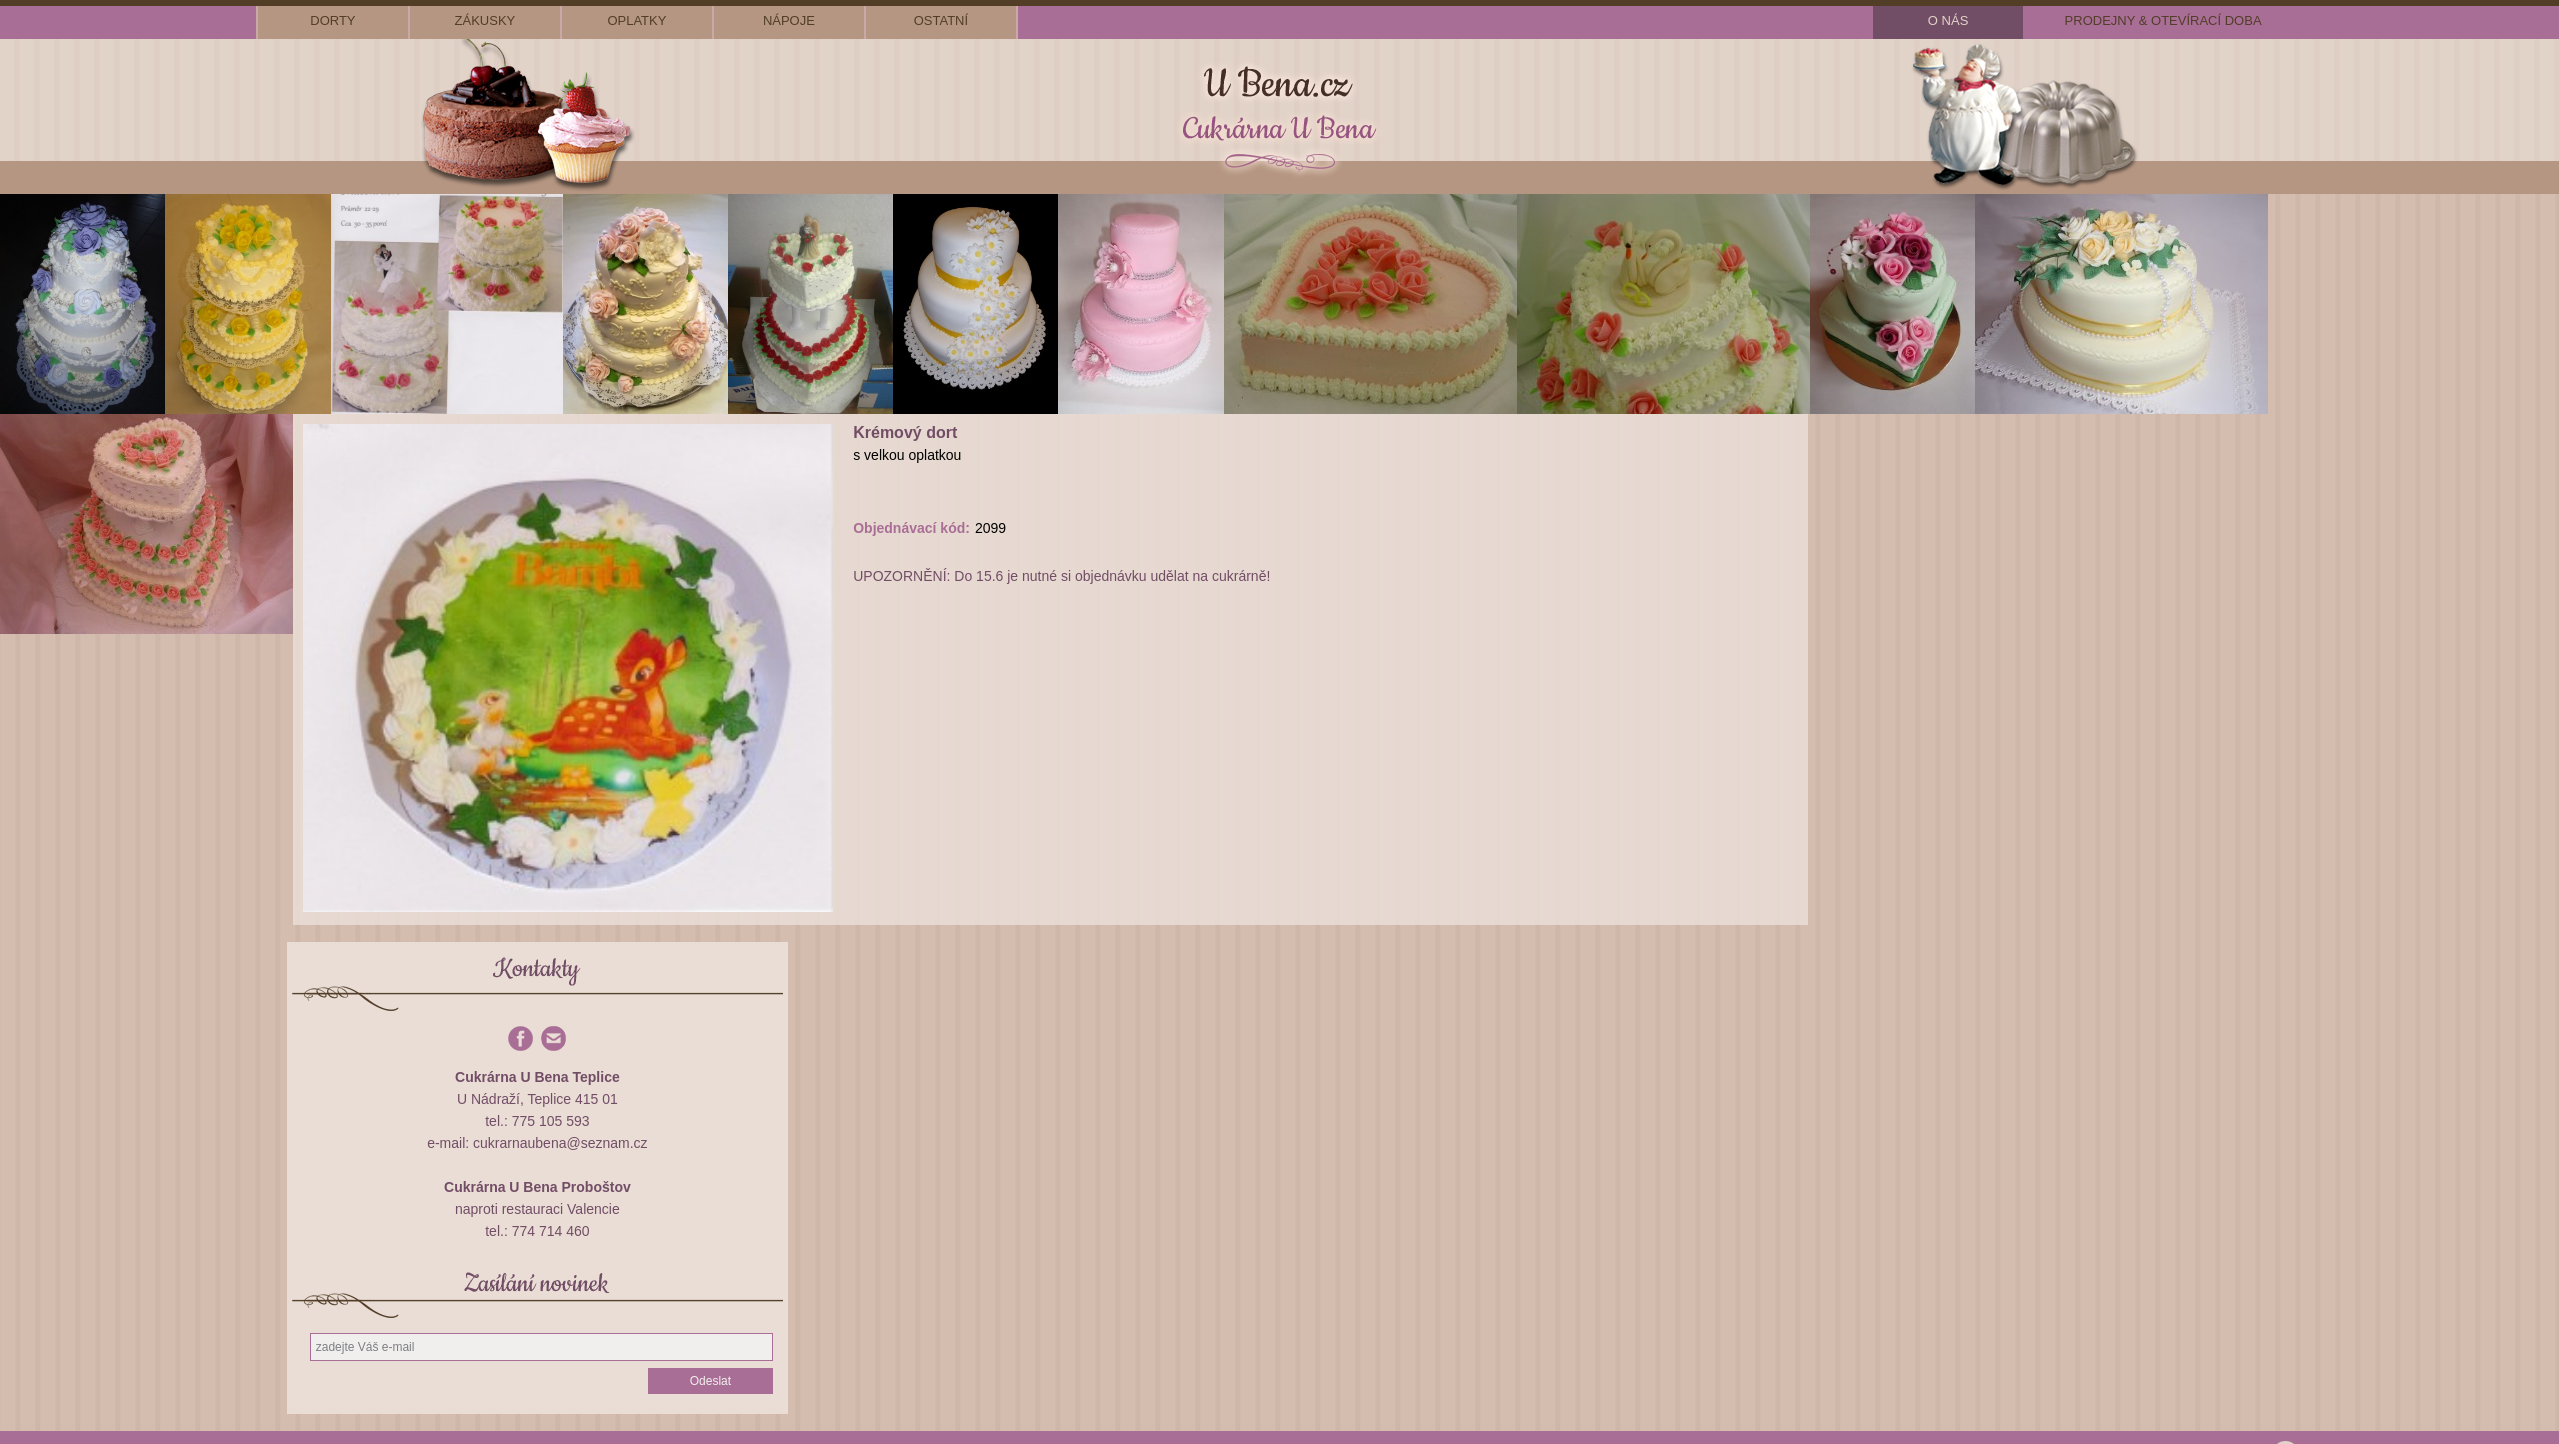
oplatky (636, 20)
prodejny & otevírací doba (2163, 20)
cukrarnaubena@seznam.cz (560, 1143)
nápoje (789, 20)
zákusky (485, 20)
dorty (332, 20)
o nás (1948, 20)
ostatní (941, 20)
